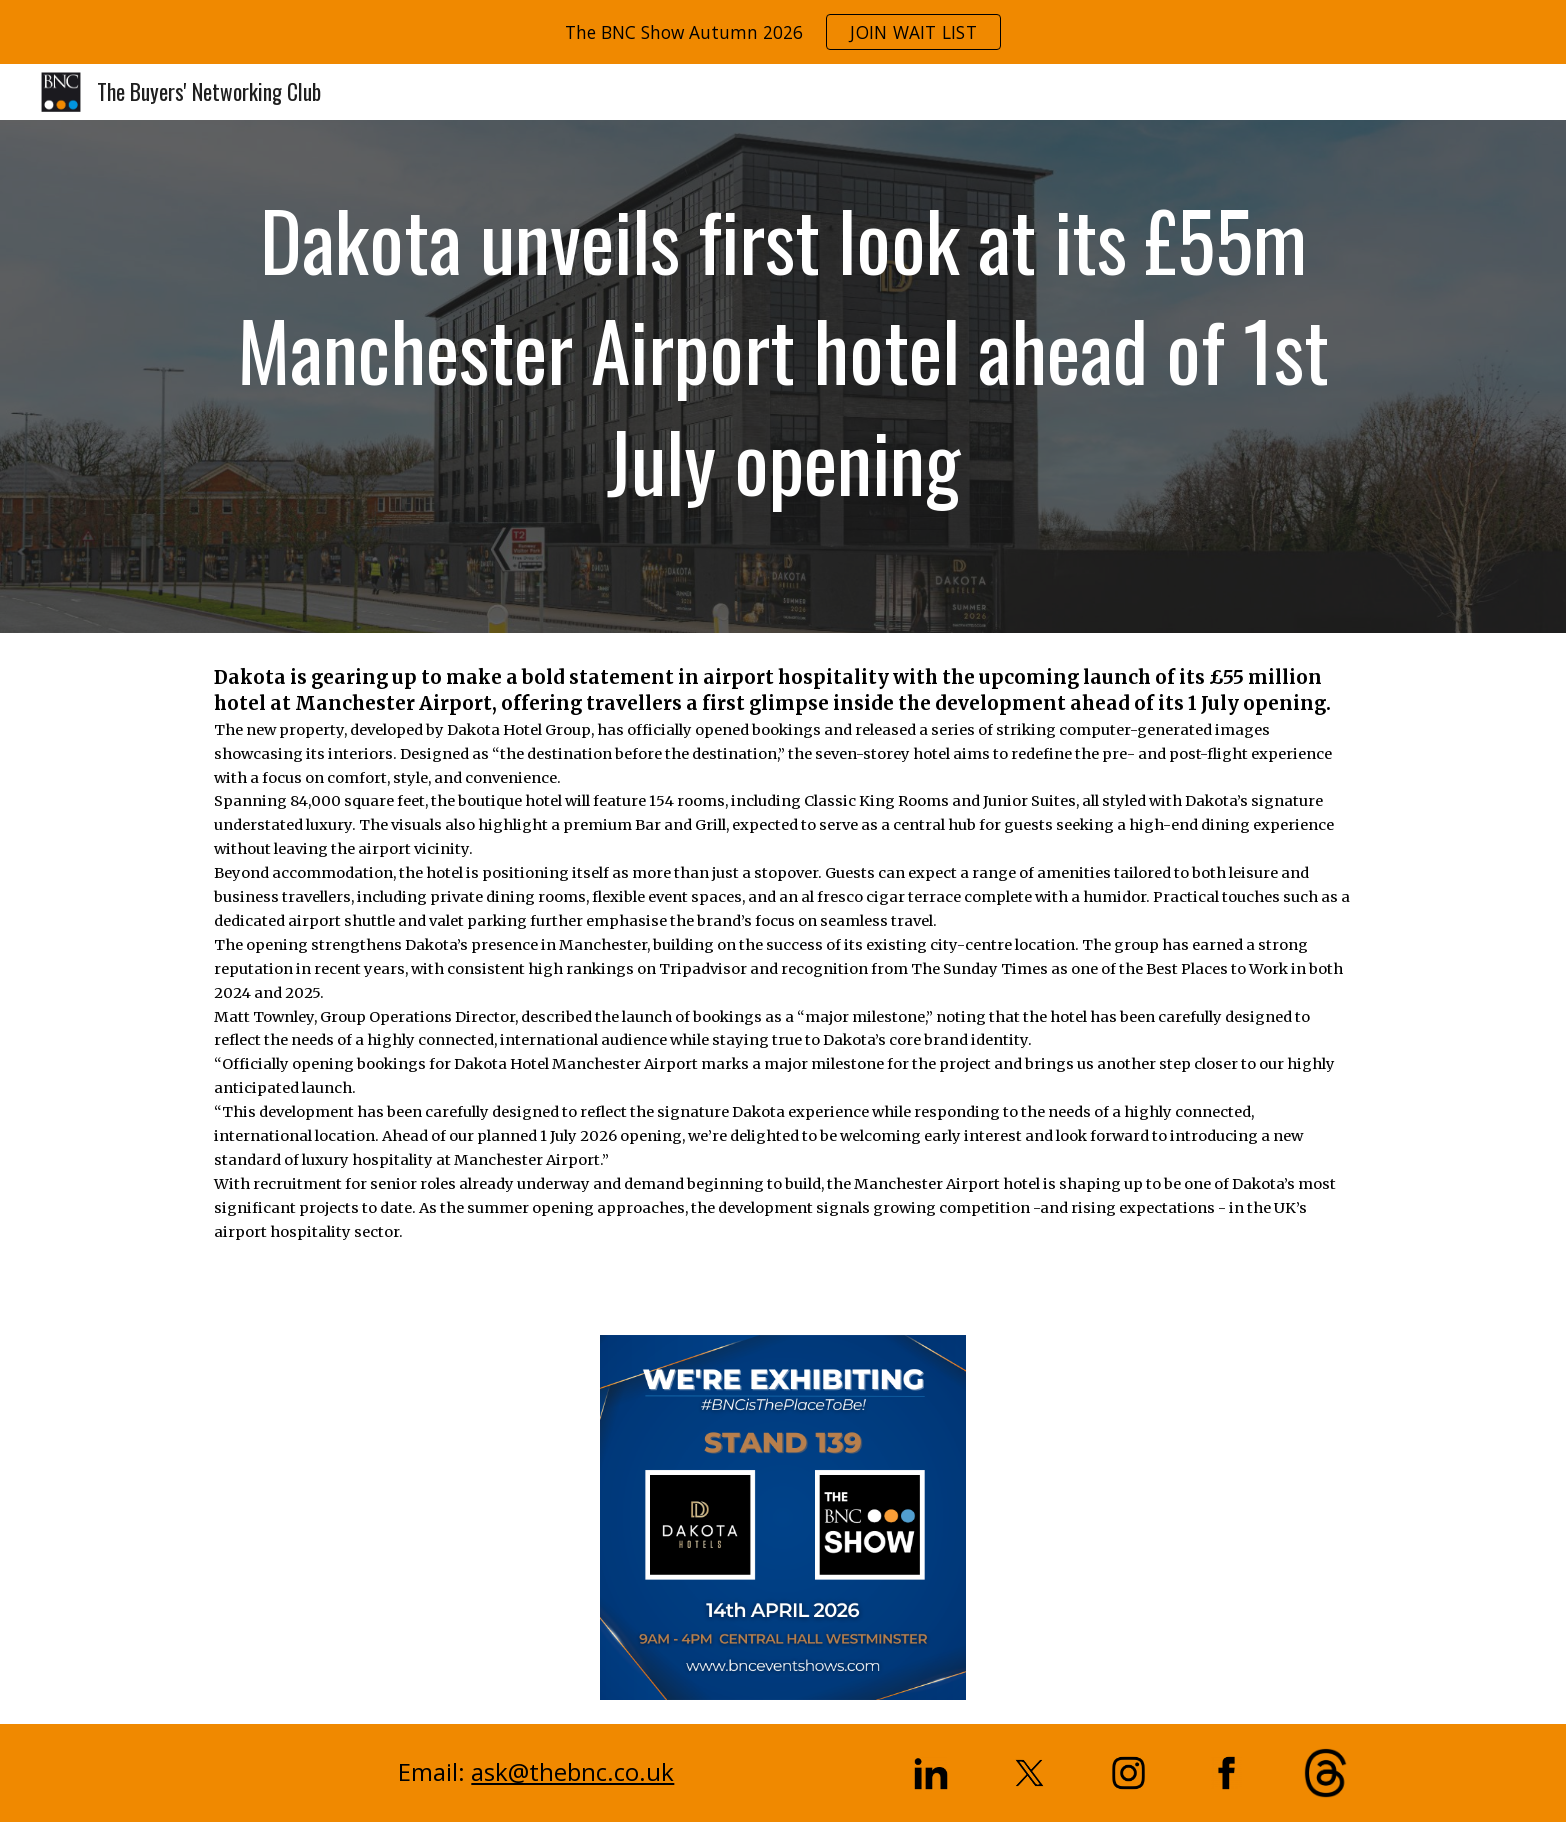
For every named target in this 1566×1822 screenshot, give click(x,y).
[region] (783, 32)
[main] (783, 376)
